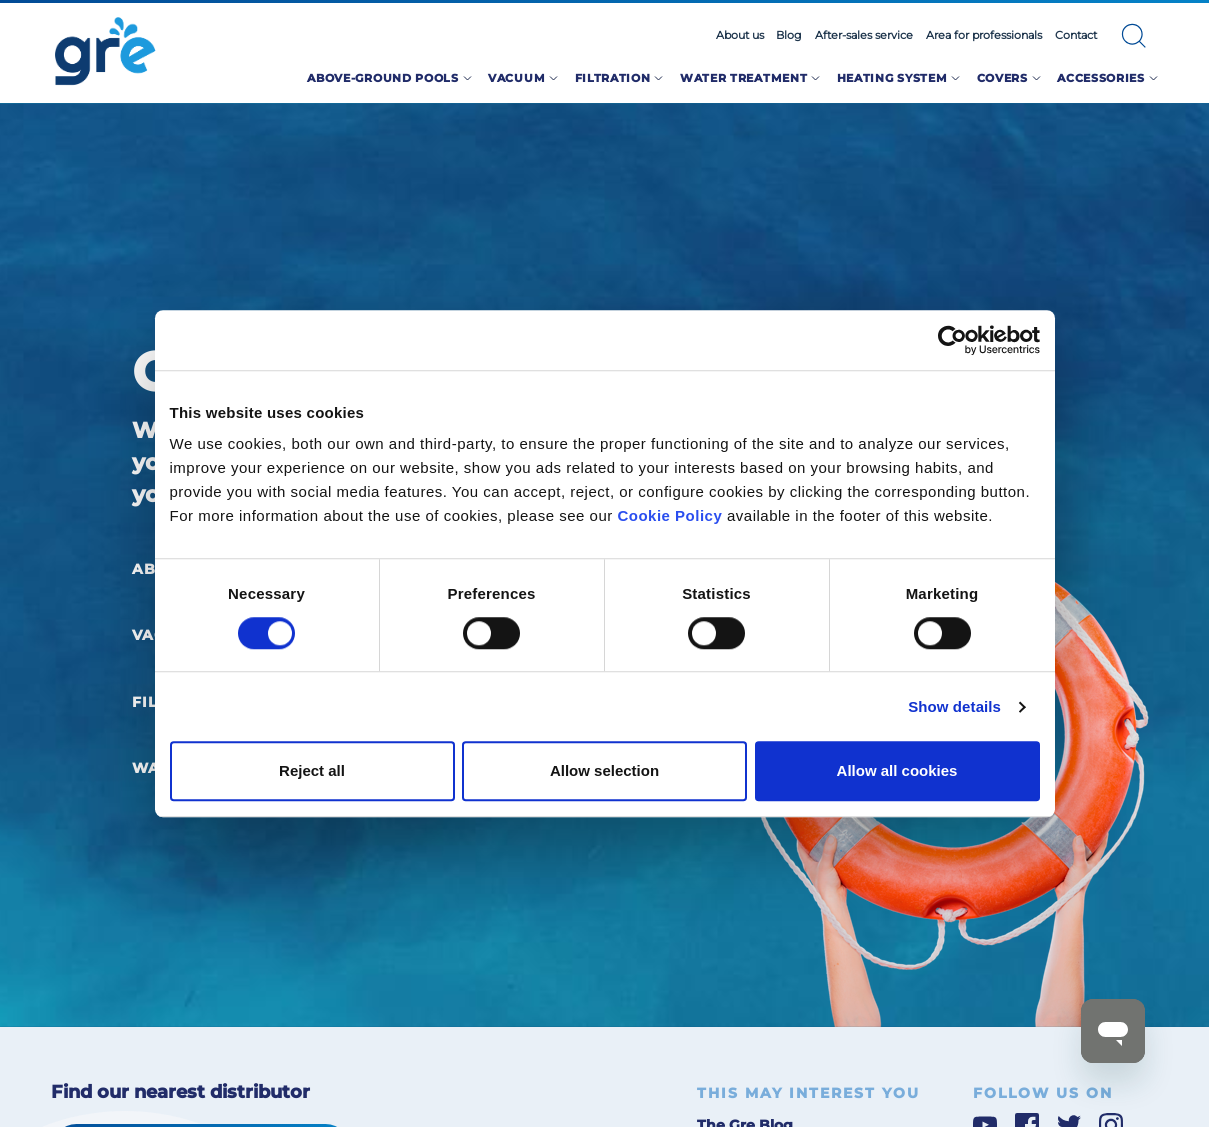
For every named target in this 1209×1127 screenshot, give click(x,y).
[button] (1134, 36)
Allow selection (604, 771)
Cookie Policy (669, 515)
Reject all (312, 771)
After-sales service (864, 35)
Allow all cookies (897, 771)
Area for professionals (984, 35)
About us (740, 35)
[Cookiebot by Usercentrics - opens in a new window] (952, 340)
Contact (1076, 35)
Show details (954, 706)
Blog (789, 35)
